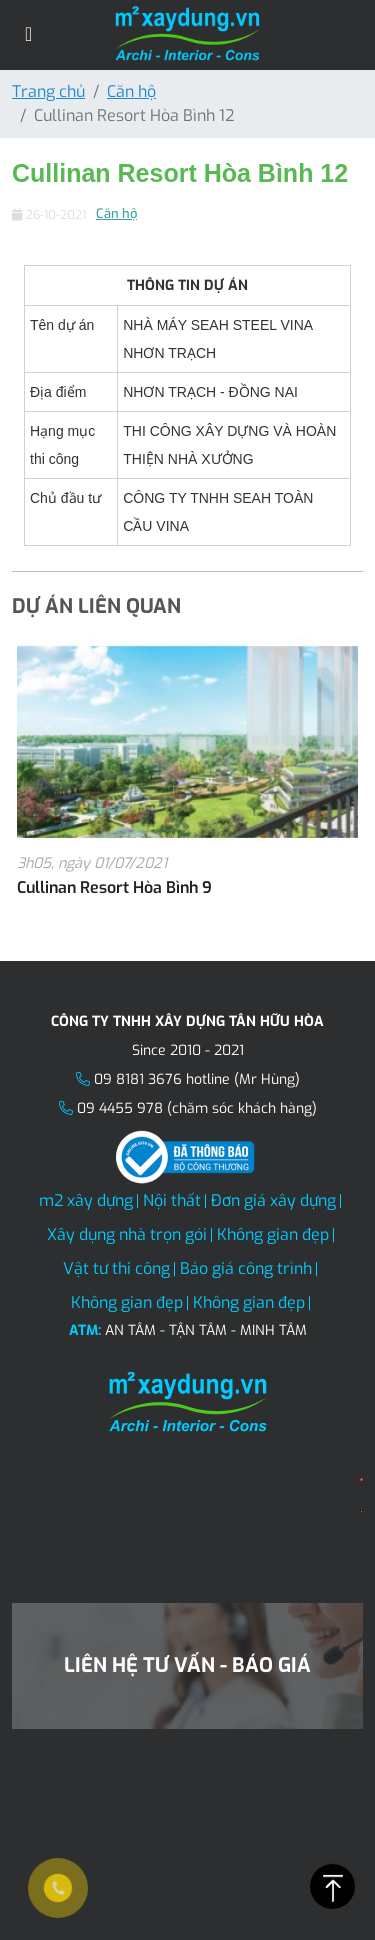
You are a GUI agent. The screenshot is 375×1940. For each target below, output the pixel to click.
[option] (187, 780)
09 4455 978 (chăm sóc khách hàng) (197, 1108)
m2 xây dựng (86, 1200)
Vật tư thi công (116, 1268)
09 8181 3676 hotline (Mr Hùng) (197, 1079)
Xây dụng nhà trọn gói (127, 1234)
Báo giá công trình (246, 1268)
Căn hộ (131, 91)
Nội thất (172, 1200)
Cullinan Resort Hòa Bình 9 (114, 887)
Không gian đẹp (273, 1234)
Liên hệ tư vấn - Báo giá (187, 1665)
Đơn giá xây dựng (273, 1200)
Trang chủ (48, 91)
